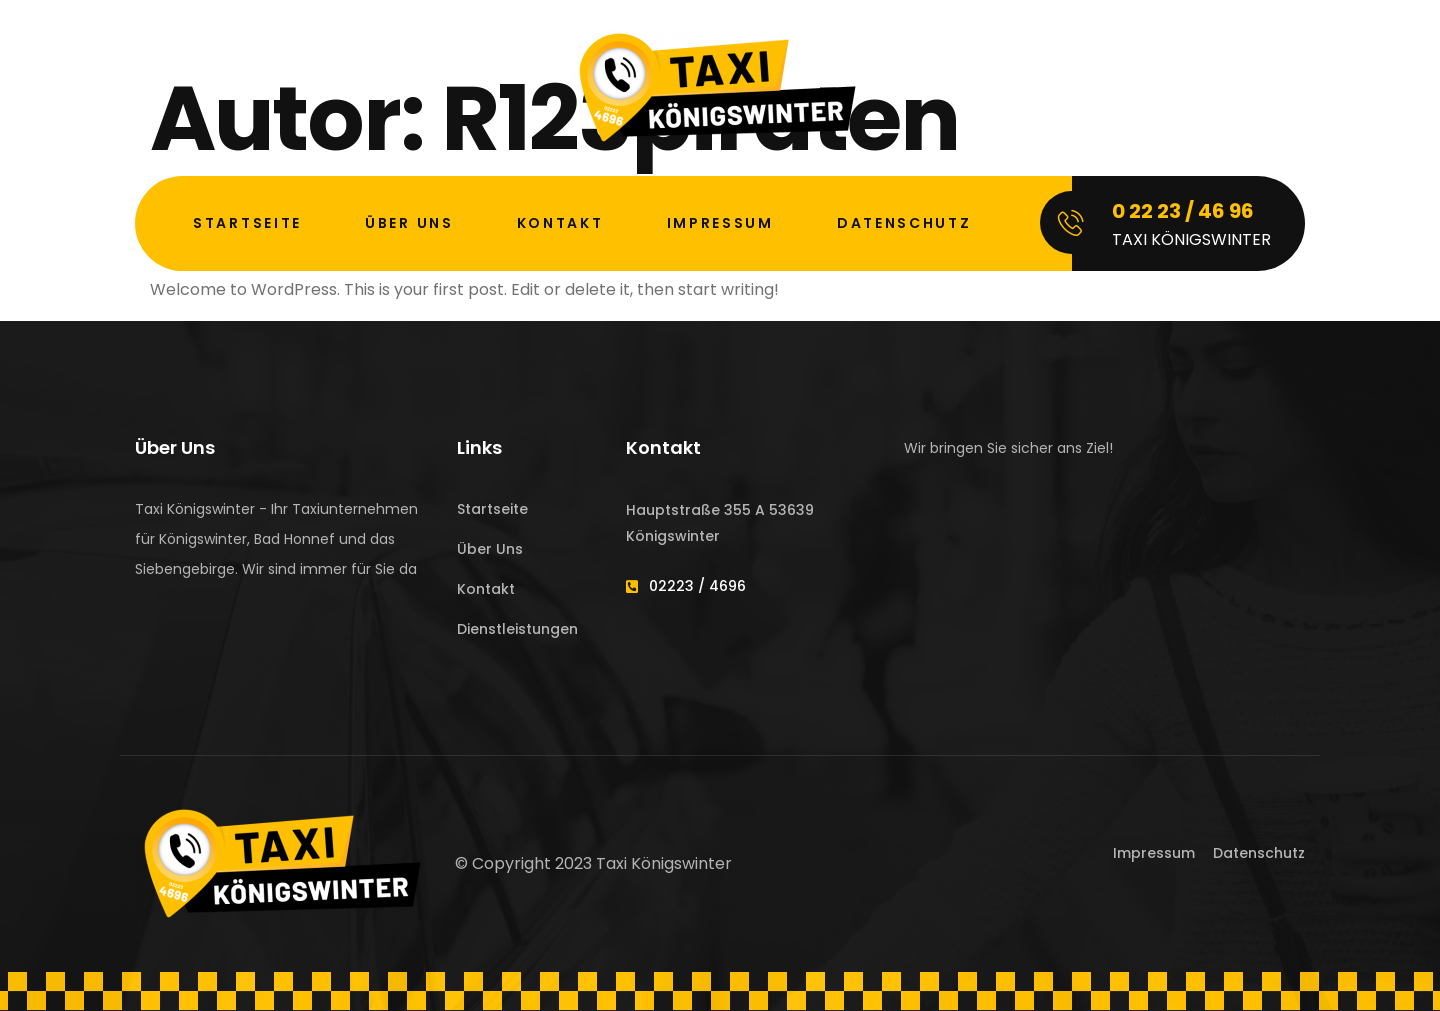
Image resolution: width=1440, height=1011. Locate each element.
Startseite (247, 223)
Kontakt (560, 223)
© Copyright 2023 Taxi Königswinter (593, 863)
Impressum (720, 223)
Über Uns (409, 223)
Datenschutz (904, 223)
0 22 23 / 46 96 (1183, 211)
